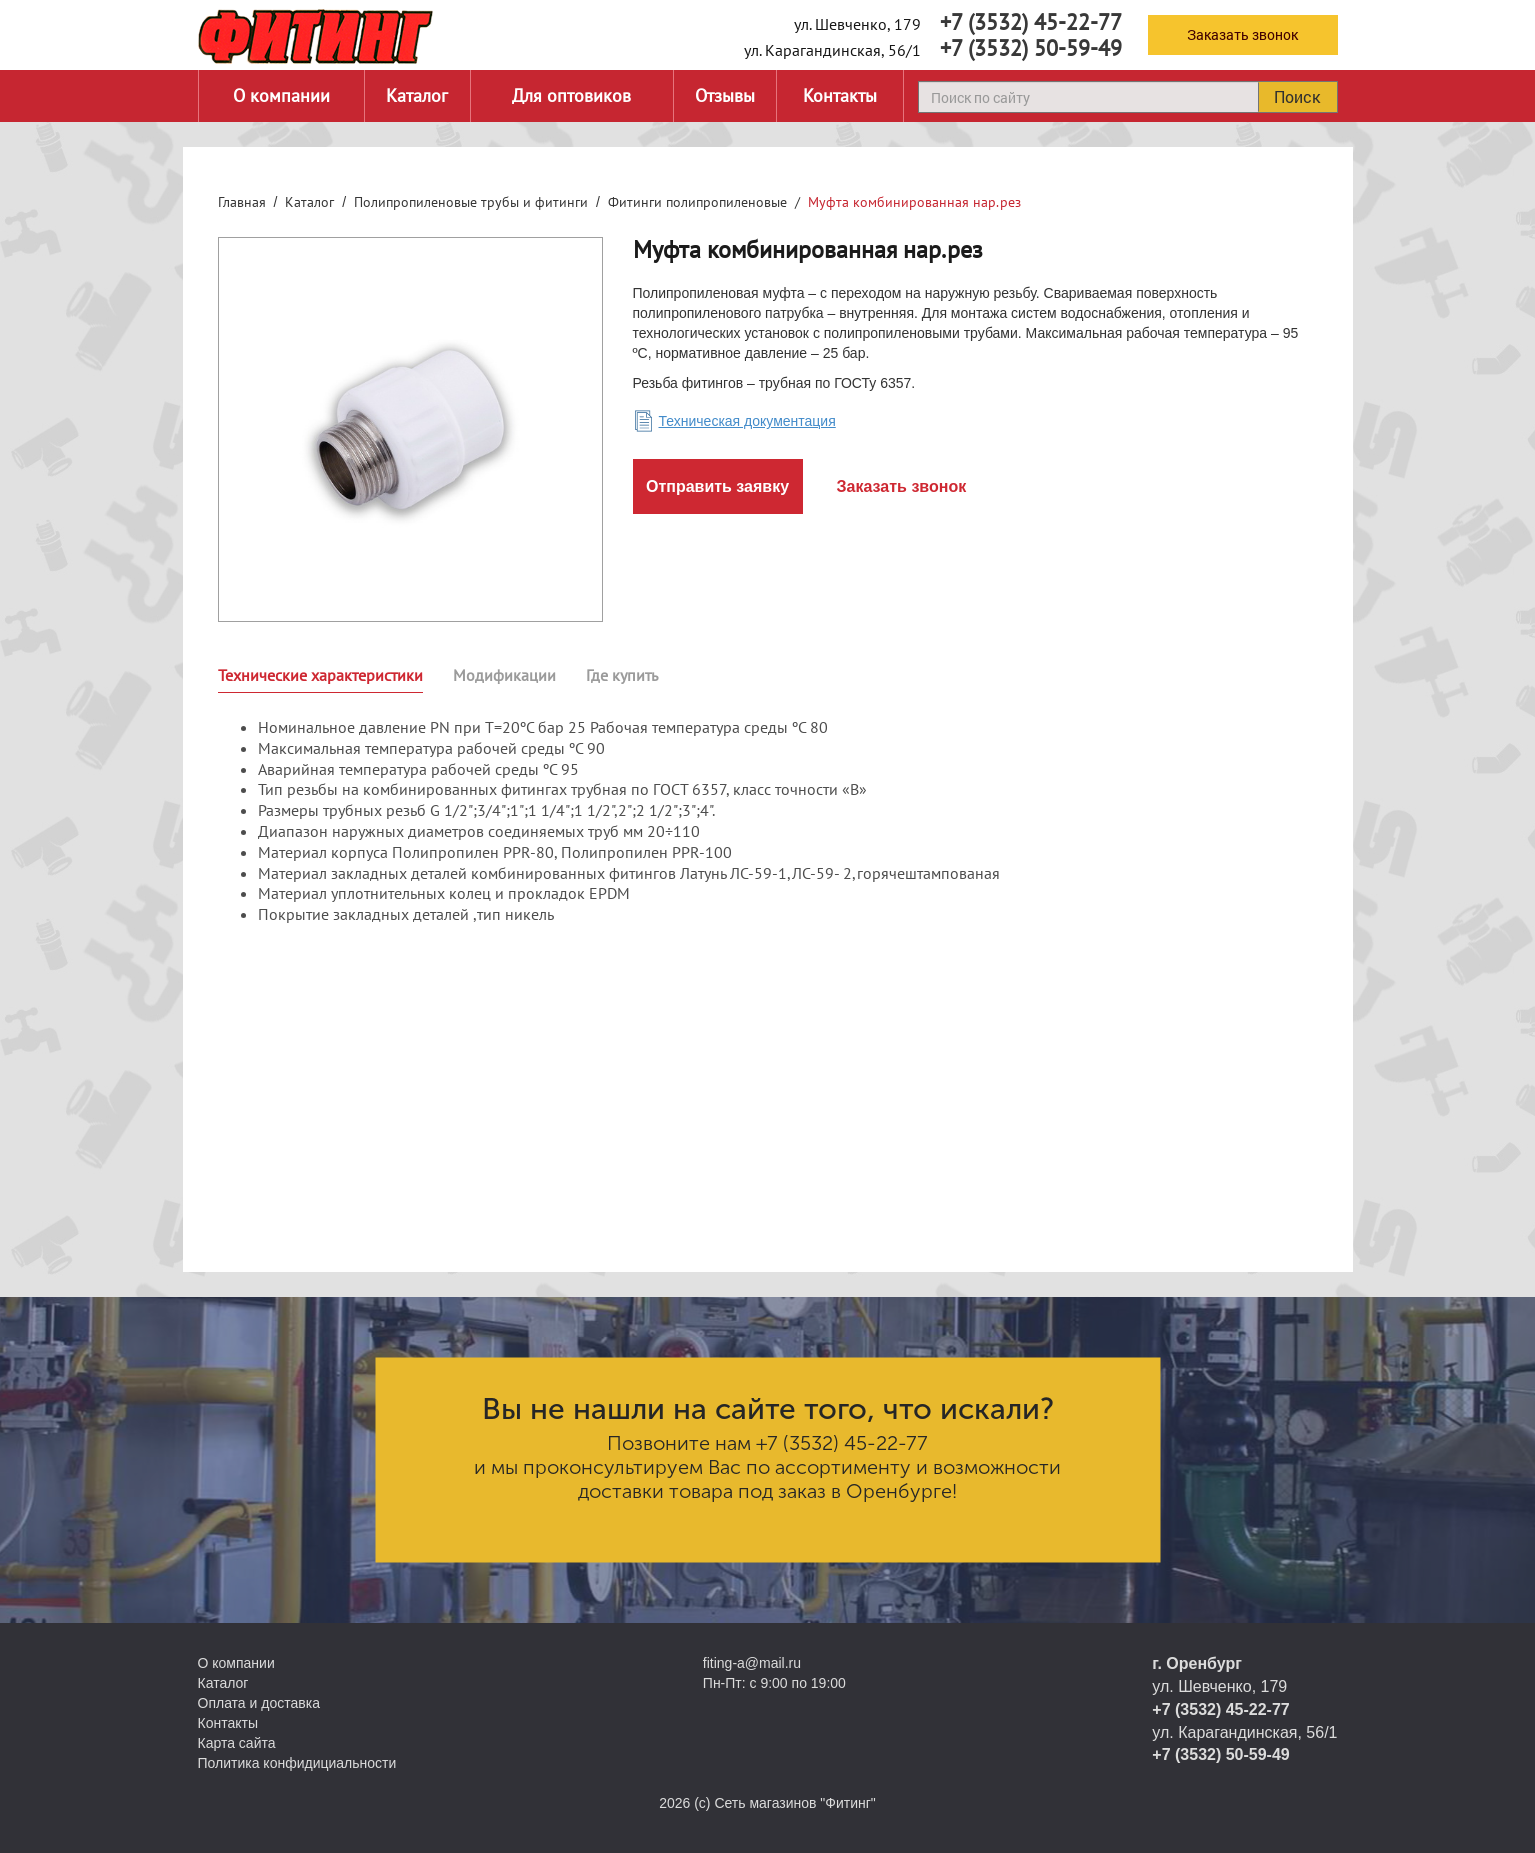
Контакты (840, 95)
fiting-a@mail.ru (752, 1663)
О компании (281, 95)
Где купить (622, 675)
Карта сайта (237, 1743)
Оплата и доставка (259, 1703)
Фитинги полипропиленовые (697, 202)
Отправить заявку (717, 486)
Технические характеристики (320, 675)
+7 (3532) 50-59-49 (1031, 48)
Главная (242, 202)
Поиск (1297, 96)
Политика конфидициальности (297, 1763)
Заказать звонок (1242, 34)
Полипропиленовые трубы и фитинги (471, 202)
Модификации (504, 675)
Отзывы (725, 95)
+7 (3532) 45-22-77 (1031, 22)
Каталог (417, 95)
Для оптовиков (571, 95)
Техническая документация (747, 421)
